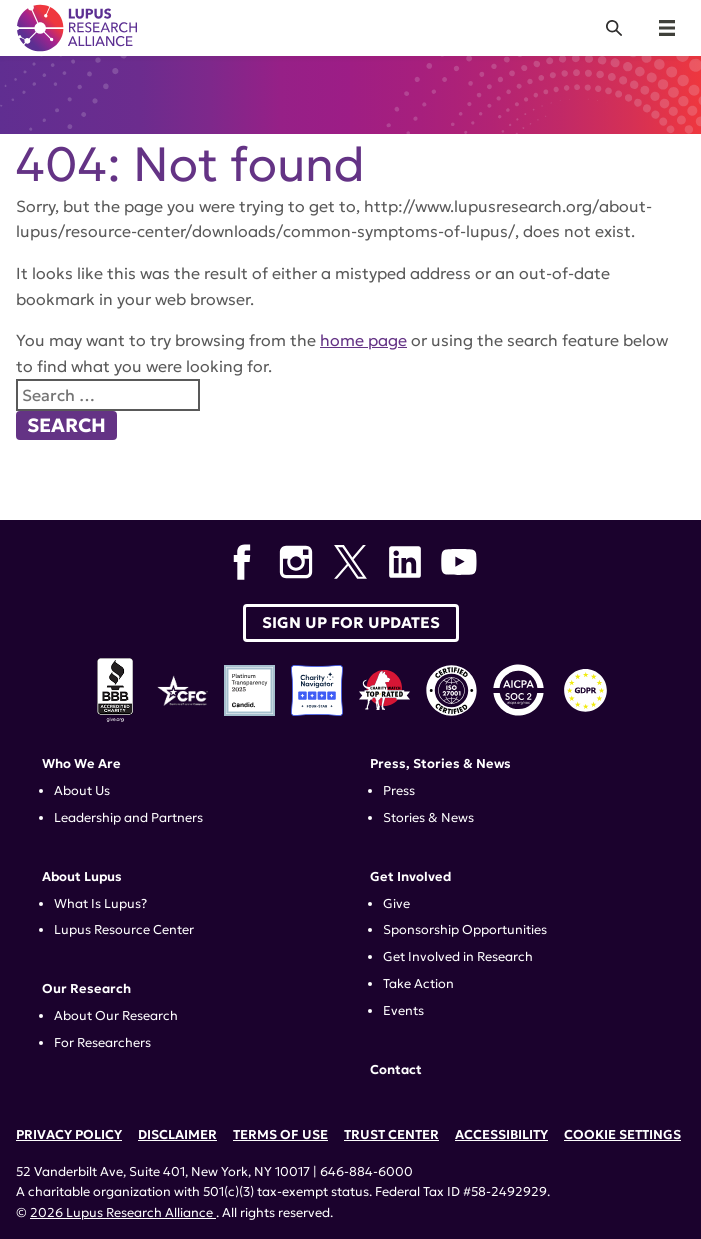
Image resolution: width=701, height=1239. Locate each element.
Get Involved (410, 877)
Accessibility (501, 1135)
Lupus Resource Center (124, 930)
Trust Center (391, 1135)
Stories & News (428, 818)
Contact (396, 1070)
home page (363, 340)
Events (403, 1011)
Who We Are (81, 764)
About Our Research (116, 1016)
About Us (82, 791)
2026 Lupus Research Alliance (123, 1213)
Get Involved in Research (458, 957)
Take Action (418, 984)
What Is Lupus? (100, 904)
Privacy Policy (69, 1135)
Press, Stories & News (440, 764)
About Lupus (82, 877)
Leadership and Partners (128, 818)
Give (396, 904)
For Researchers (102, 1043)
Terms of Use (280, 1135)
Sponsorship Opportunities (465, 930)
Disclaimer (177, 1135)
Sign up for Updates (351, 622)
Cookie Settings (622, 1135)
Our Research (86, 989)
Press (399, 791)
